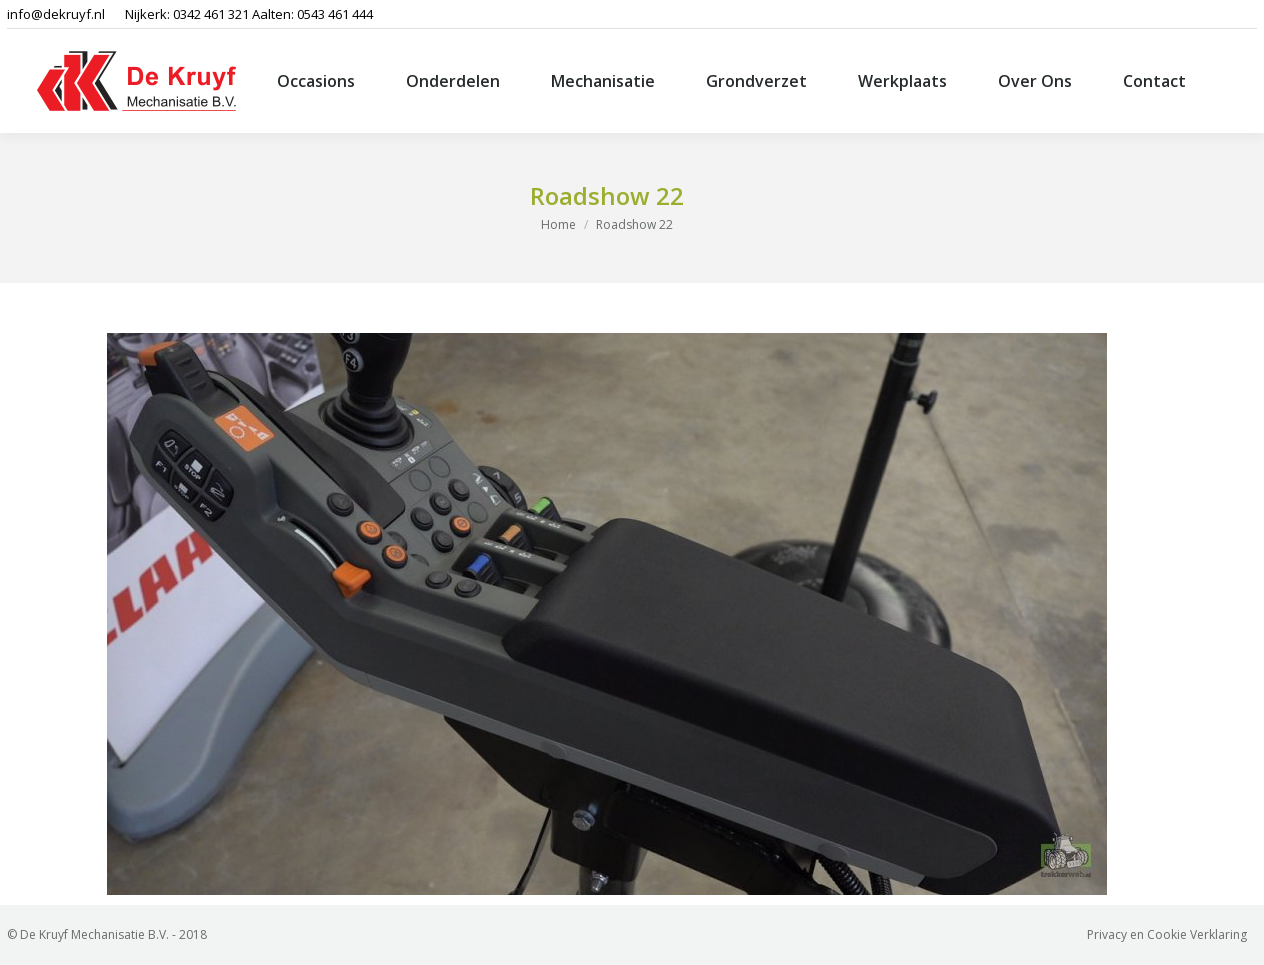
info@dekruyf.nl (56, 14)
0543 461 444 (335, 14)
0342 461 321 (211, 14)
